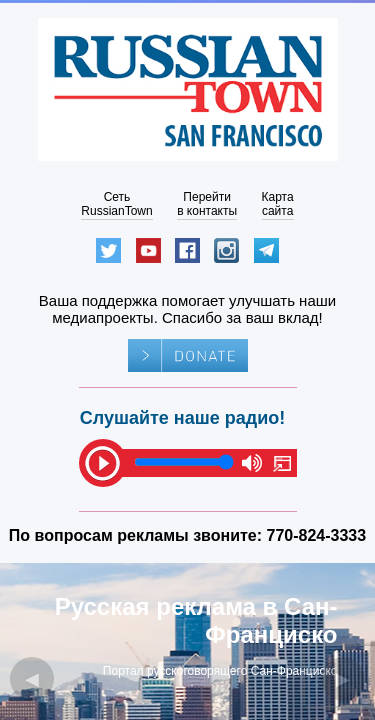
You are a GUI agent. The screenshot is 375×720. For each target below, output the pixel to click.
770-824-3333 (317, 535)
